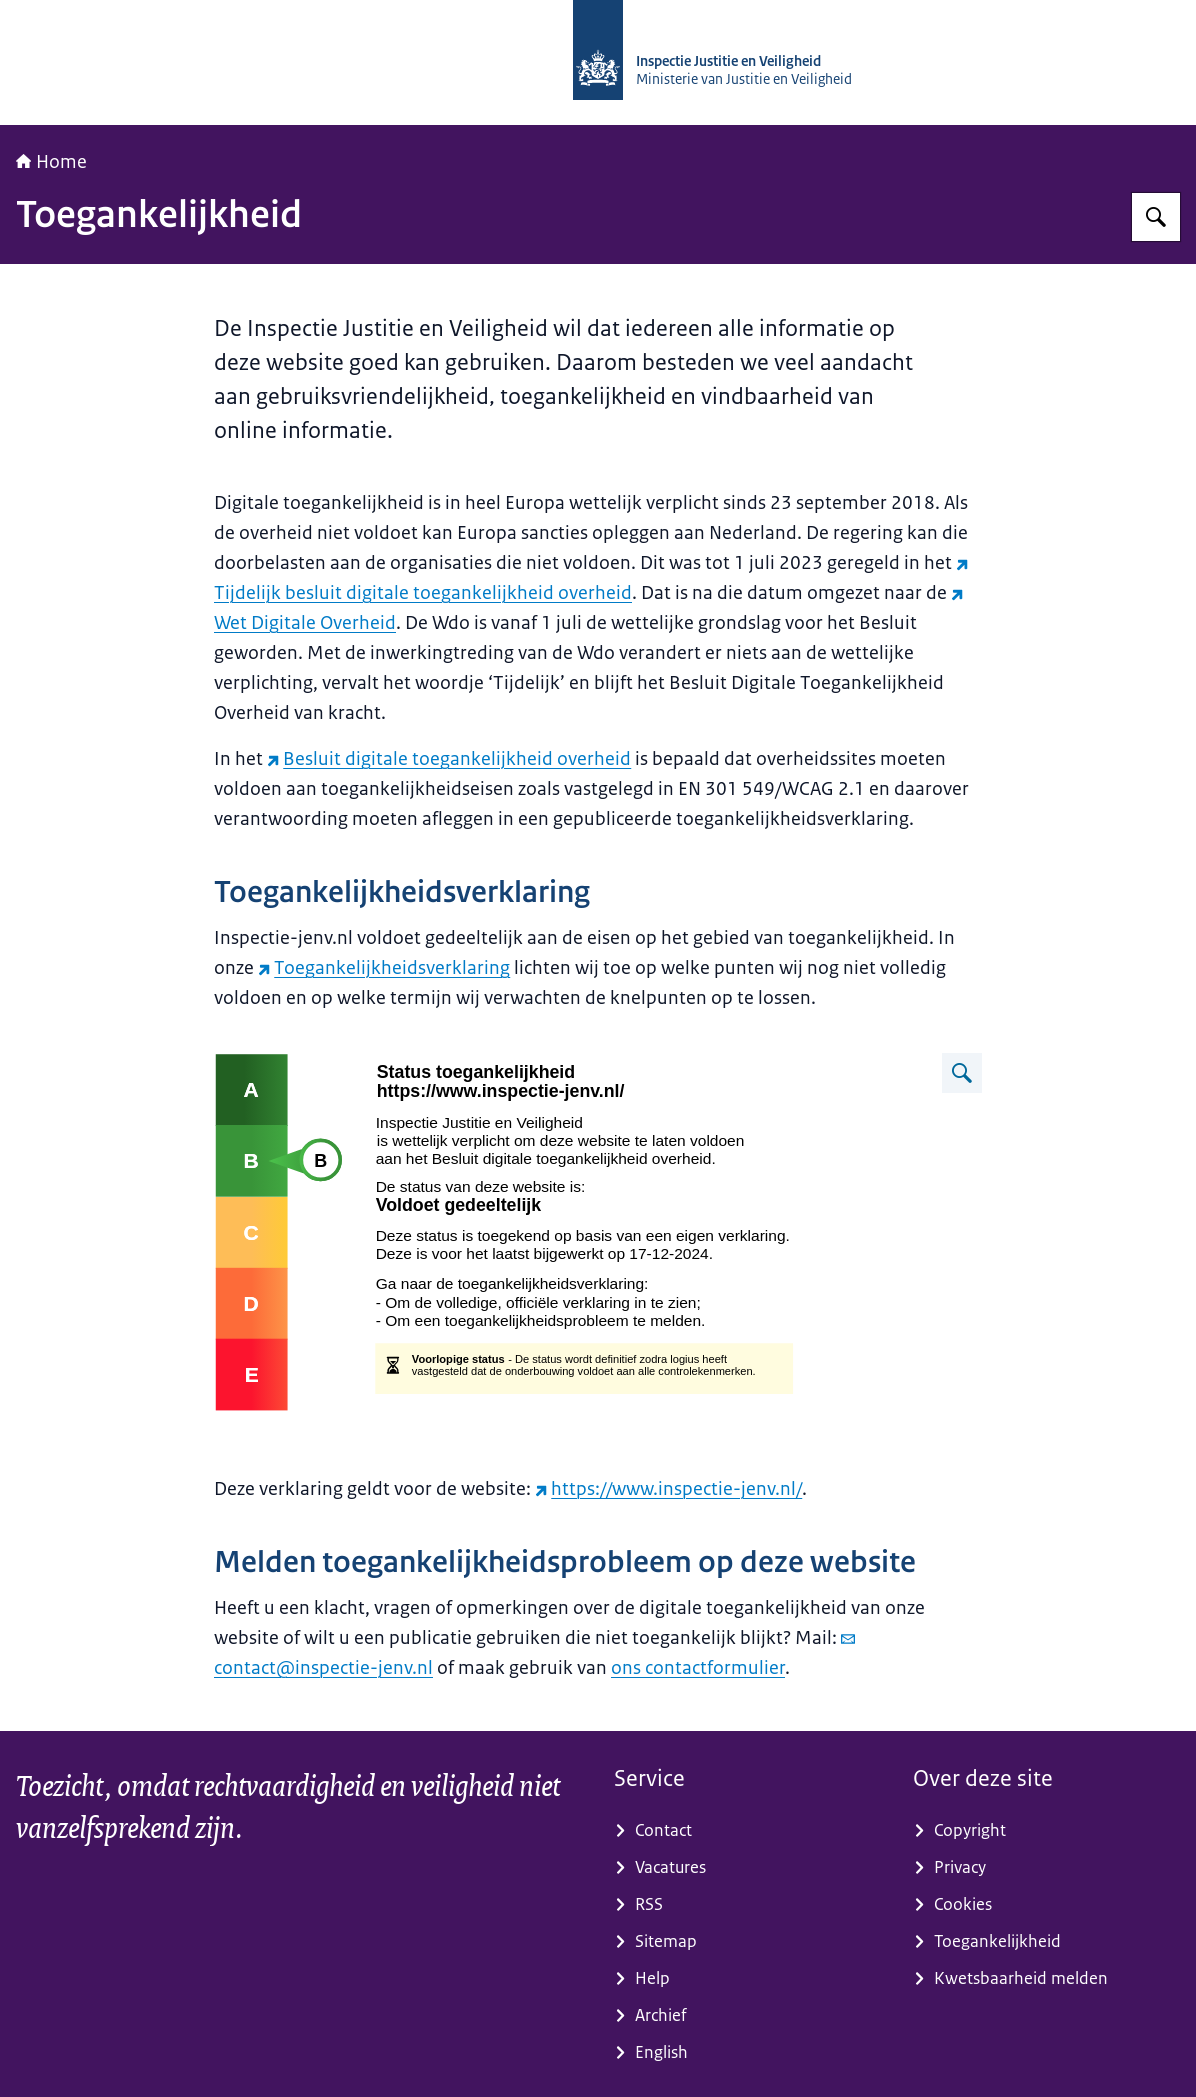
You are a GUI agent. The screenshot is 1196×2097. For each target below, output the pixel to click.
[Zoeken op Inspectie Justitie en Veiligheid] (1156, 217)
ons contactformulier (698, 1668)
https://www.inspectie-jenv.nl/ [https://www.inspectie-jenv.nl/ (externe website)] (668, 1489)
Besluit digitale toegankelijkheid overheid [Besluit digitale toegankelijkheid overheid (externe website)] (449, 759)
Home (51, 162)
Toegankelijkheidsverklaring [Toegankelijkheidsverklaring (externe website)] (384, 968)
